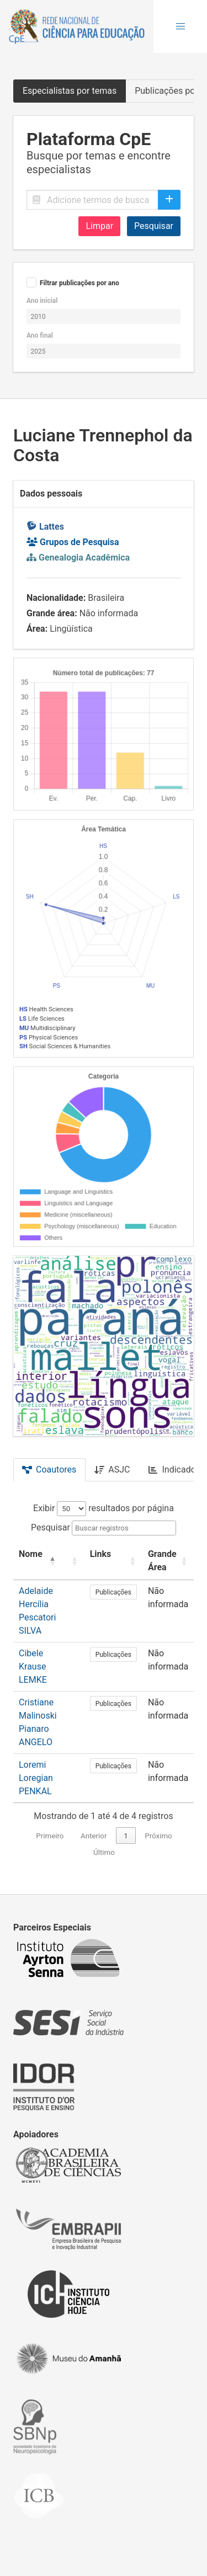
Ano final (39, 335)
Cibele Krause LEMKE (33, 1666)
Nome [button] (31, 1554)
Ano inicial (41, 301)
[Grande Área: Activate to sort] (168, 1561)
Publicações (113, 1592)
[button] (180, 26)
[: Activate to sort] (73, 1561)
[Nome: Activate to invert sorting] (37, 1561)
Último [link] (104, 1852)
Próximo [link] (158, 1836)
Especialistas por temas (69, 91)
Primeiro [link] (49, 1836)
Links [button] (101, 1554)
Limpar (99, 226)
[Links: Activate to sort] (113, 1561)
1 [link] (126, 1836)
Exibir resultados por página (103, 1508)
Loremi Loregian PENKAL (36, 1777)
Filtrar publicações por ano (79, 283)
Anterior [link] (94, 1836)
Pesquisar (153, 226)
